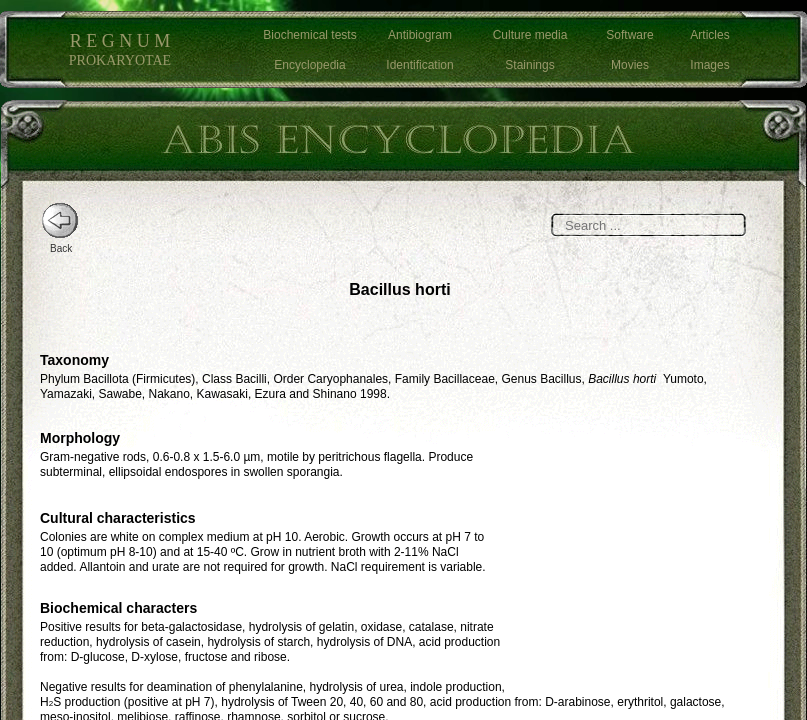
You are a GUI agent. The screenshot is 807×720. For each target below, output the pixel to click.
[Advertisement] (645, 525)
